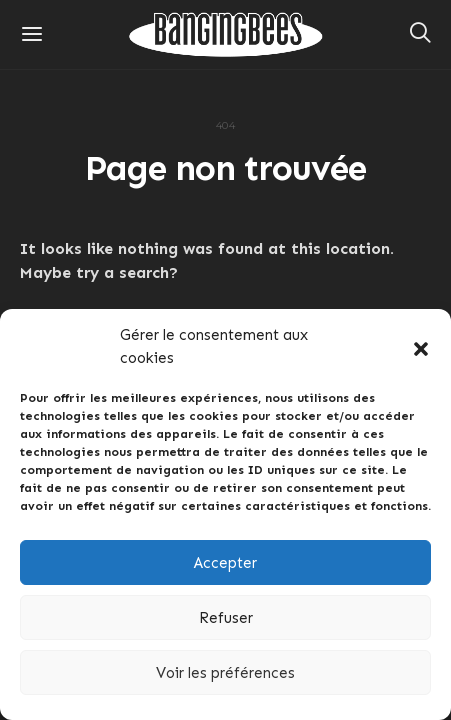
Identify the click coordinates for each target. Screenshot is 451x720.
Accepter (225, 563)
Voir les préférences (225, 673)
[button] (421, 347)
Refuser (226, 618)
